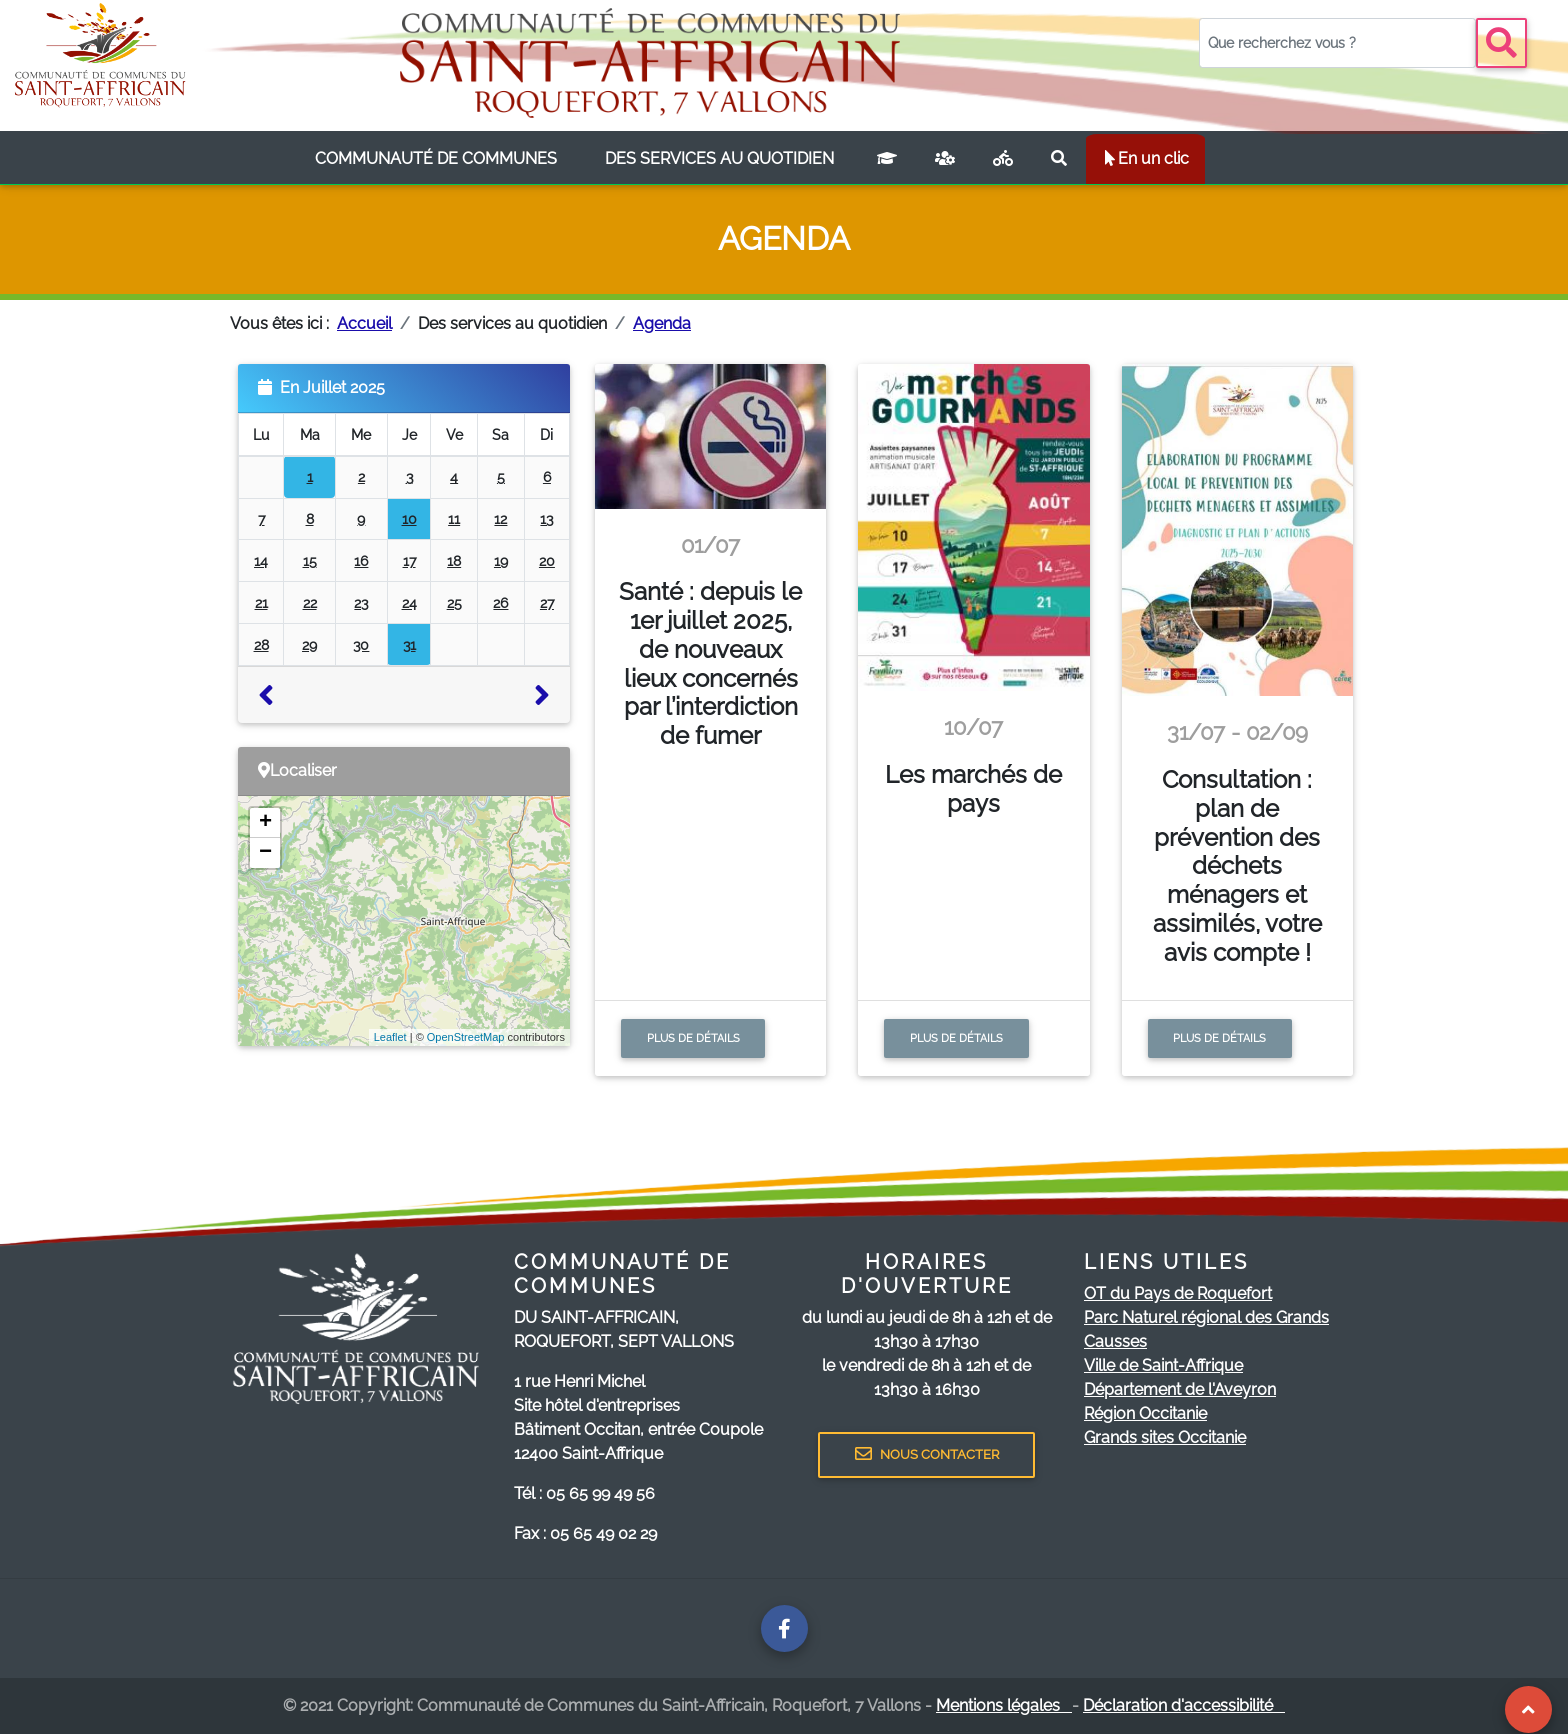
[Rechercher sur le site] (1059, 159)
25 (454, 602)
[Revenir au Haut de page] (1528, 1709)
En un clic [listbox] (1145, 158)
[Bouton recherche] (1501, 43)
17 (409, 560)
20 (547, 560)
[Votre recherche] (1337, 43)
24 (409, 602)
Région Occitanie (1145, 1413)
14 (261, 560)
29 (309, 644)
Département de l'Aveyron (1180, 1389)
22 (310, 602)
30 (361, 644)
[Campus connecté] (887, 159)
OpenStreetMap (466, 1037)
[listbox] (436, 159)
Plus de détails (693, 1038)
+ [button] (265, 823)
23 (361, 602)
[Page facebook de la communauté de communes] (784, 1628)
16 (361, 560)
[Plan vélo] (1003, 159)
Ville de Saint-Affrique (1163, 1365)
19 (501, 560)
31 (409, 644)
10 (409, 518)
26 (500, 602)
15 (310, 560)
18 (454, 560)
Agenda (662, 323)
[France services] (945, 159)
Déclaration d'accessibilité (1184, 1705)
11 (454, 518)
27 (547, 602)
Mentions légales (1004, 1705)
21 (261, 602)
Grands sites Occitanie (1165, 1437)
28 (261, 644)
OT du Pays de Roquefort (1178, 1293)
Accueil (364, 323)
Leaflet (390, 1037)
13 (546, 518)
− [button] (265, 853)
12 (500, 518)
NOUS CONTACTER (927, 1454)
